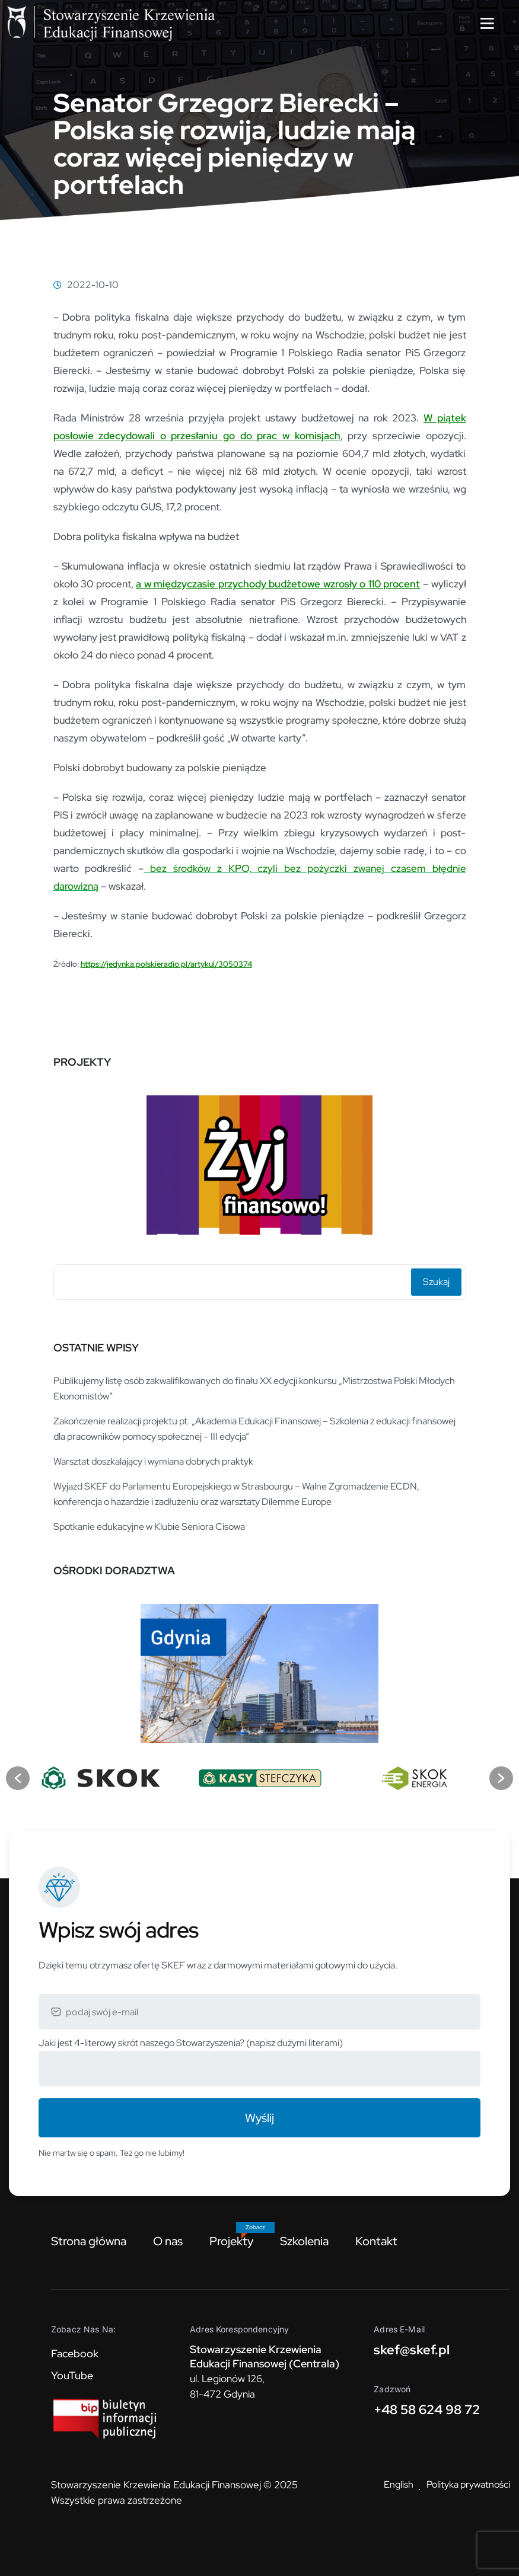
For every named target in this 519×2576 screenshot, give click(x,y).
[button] (18, 1778)
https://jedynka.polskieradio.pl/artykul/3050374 (166, 963)
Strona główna (88, 2241)
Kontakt (376, 2241)
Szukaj (436, 1282)
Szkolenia (304, 2241)
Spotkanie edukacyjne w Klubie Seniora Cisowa (149, 1526)
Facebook (74, 2353)
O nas (168, 2241)
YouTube (72, 2375)
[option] (259, 1160)
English (398, 2484)
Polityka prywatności (468, 2484)
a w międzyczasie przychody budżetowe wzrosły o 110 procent (278, 583)
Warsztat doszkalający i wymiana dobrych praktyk (153, 1461)
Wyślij (259, 2118)
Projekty (231, 2241)
